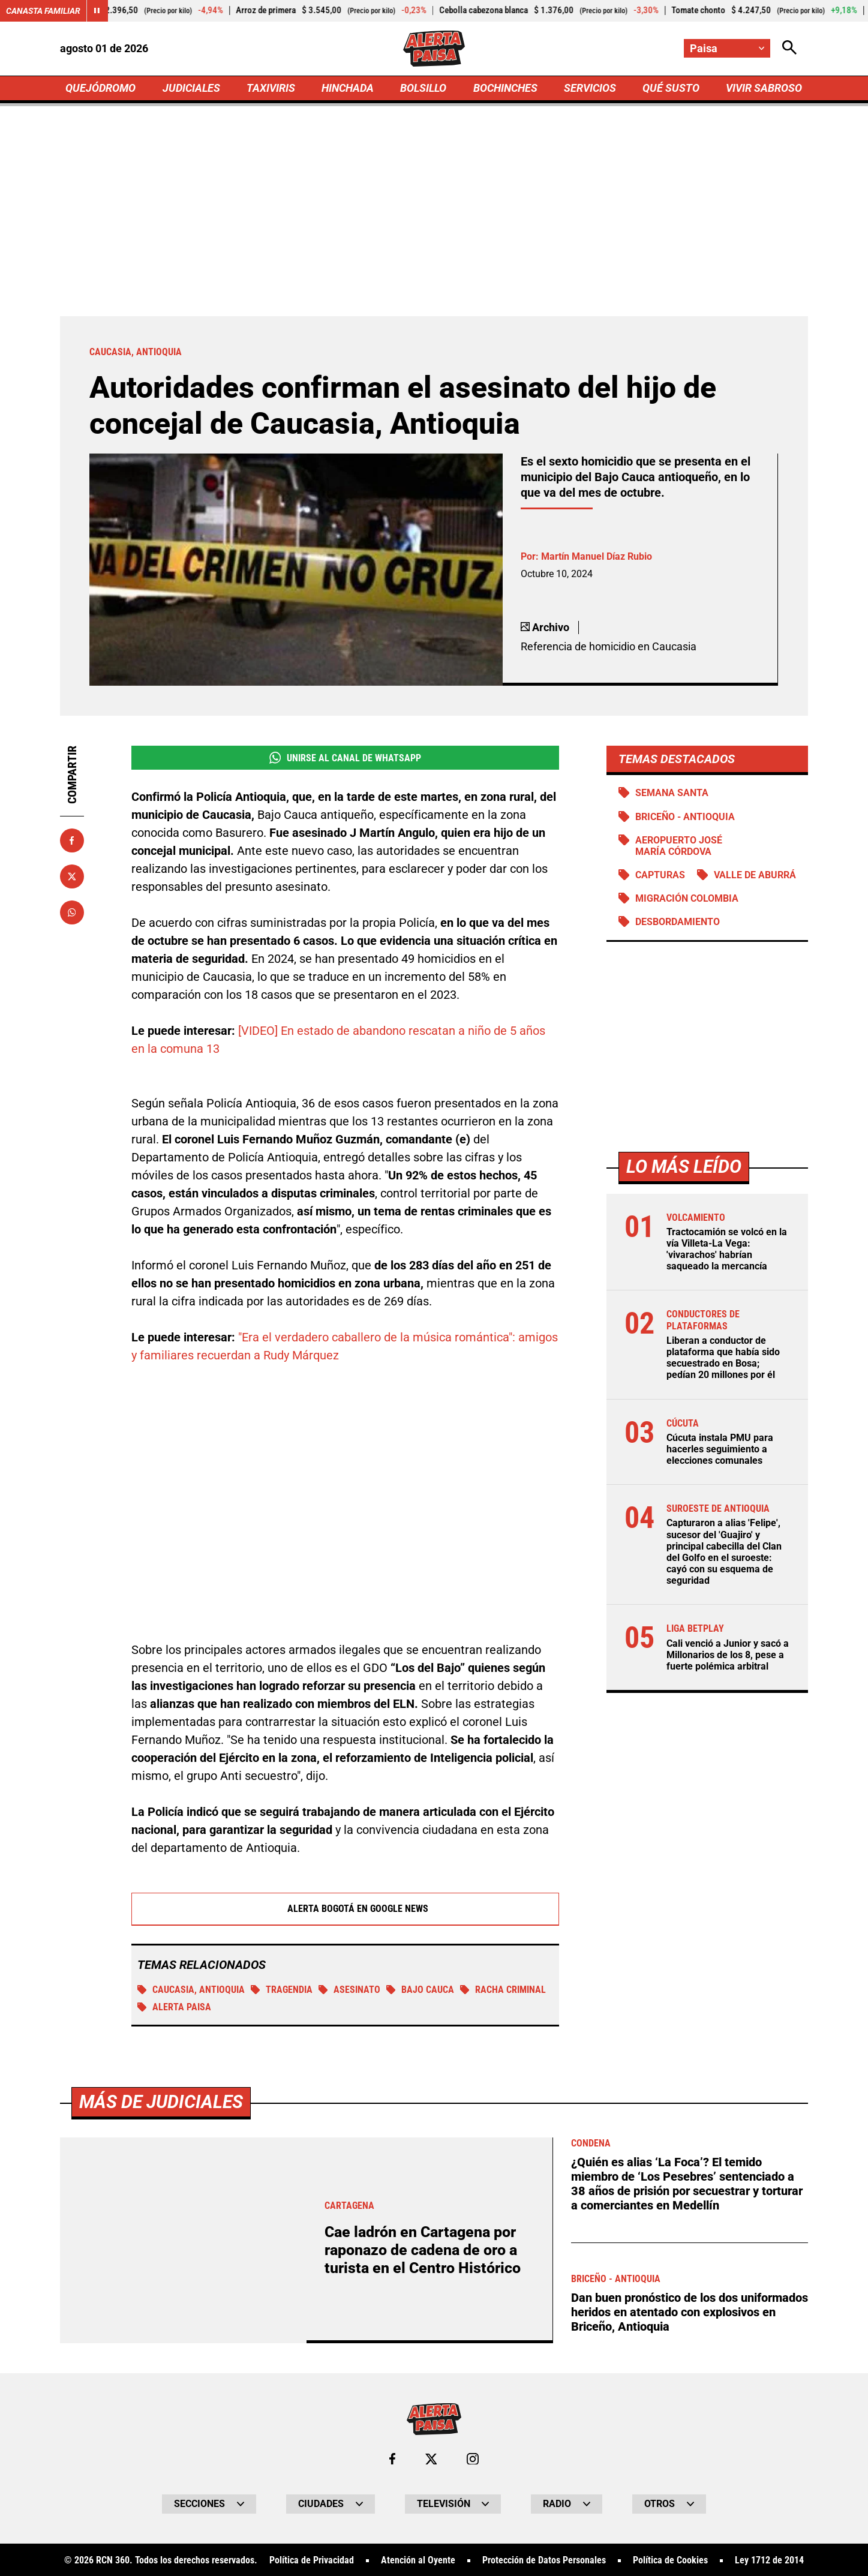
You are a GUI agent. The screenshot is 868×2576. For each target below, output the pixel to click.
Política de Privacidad (311, 2560)
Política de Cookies (670, 2560)
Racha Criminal (503, 1989)
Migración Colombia (686, 898)
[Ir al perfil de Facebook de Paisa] (392, 2459)
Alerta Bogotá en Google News (345, 1909)
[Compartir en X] (72, 876)
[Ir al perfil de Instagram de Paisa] (473, 2459)
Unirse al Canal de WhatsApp (345, 758)
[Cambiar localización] (727, 48)
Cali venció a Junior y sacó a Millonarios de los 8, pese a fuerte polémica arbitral (727, 1655)
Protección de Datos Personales (544, 2560)
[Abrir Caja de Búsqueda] (789, 48)
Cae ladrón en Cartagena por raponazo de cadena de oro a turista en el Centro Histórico (423, 2250)
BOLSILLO (423, 88)
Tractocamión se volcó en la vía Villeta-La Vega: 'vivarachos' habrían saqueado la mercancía (726, 1249)
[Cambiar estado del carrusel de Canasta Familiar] (97, 11)
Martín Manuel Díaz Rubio (596, 556)
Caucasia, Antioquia (191, 1989)
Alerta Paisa (174, 2007)
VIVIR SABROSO (764, 88)
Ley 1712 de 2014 (769, 2560)
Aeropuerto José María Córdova (678, 845)
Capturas (660, 875)
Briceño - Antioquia (685, 816)
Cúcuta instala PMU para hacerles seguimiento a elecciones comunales (719, 1449)
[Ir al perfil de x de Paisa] (431, 2459)
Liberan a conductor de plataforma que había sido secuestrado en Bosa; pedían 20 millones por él (723, 1358)
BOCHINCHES (505, 88)
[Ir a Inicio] (433, 49)
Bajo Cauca (420, 1989)
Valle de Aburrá (755, 875)
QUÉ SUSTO (670, 88)
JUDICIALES (191, 88)
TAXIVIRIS (271, 88)
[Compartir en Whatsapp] (72, 912)
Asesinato (349, 1989)
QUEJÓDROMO (100, 88)
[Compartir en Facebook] (72, 840)
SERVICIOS (590, 88)
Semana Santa (671, 792)
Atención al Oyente (418, 2560)
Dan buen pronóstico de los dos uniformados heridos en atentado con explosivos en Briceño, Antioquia (689, 2312)
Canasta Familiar (43, 11)
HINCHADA (348, 88)
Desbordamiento (677, 921)
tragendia (282, 1989)
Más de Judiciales (161, 2101)
